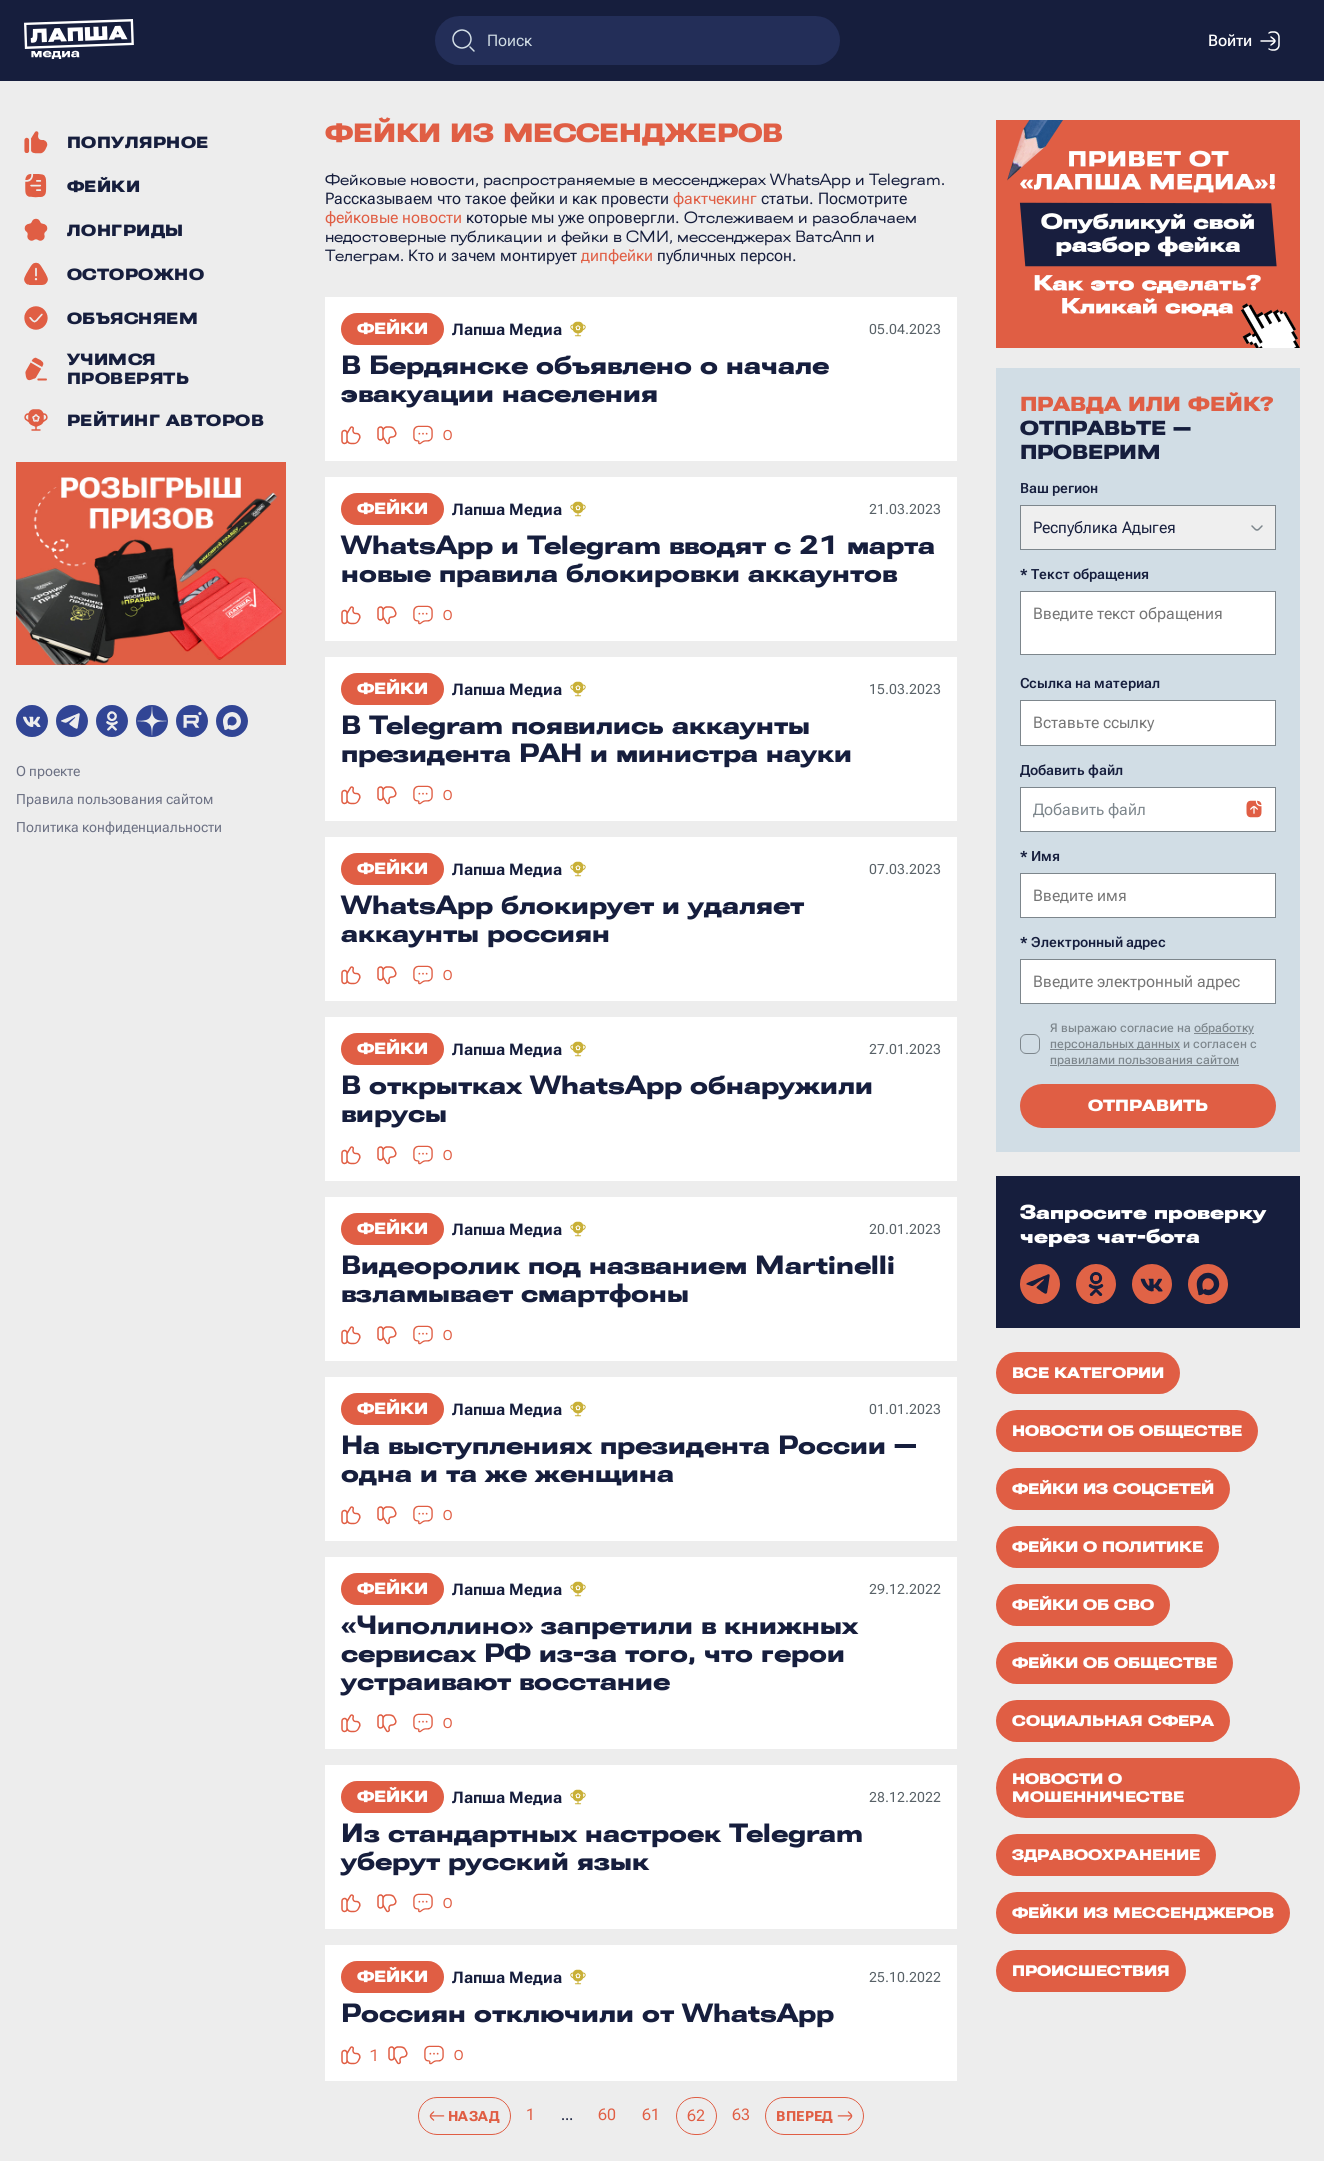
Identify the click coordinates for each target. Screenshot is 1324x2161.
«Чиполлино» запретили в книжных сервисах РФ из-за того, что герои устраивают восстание (599, 1653)
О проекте (48, 771)
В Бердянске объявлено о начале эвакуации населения (585, 379)
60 (607, 2114)
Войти (1244, 41)
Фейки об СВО (1083, 1603)
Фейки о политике (1107, 1545)
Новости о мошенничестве (1098, 1786)
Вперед (814, 2116)
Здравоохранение (1106, 1853)
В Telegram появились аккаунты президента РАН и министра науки (596, 739)
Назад (464, 2116)
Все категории (1088, 1371)
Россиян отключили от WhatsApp (587, 2013)
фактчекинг (715, 198)
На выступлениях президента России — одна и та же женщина (629, 1459)
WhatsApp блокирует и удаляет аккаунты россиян (572, 919)
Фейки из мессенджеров (1143, 1911)
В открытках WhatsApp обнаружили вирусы (607, 1099)
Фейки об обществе (1114, 1661)
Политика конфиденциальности (119, 827)
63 (741, 2114)
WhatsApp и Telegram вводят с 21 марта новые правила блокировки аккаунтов (638, 559)
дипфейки (617, 255)
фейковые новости (393, 217)
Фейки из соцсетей (1113, 1487)
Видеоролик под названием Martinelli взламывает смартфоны (618, 1279)
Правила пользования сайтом (114, 799)
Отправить (1148, 1103)
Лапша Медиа (507, 329)
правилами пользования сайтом (1144, 1058)
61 (651, 2114)
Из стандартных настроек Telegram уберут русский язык (602, 1847)
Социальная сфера (1113, 1719)
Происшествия (1091, 1969)
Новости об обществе (1127, 1429)
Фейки (392, 328)
